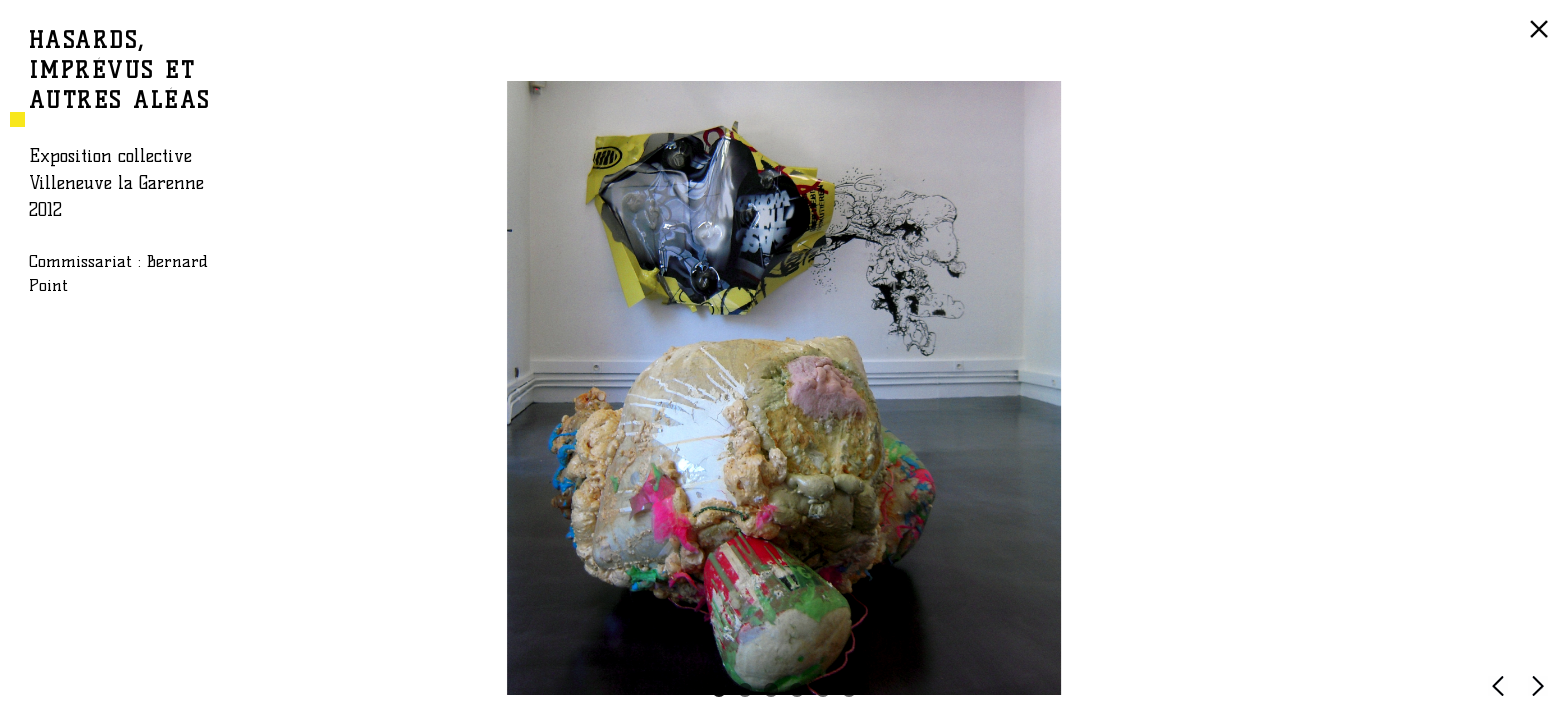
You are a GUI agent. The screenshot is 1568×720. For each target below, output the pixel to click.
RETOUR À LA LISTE (1542, 39)
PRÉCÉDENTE (1502, 695)
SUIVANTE (1542, 695)
